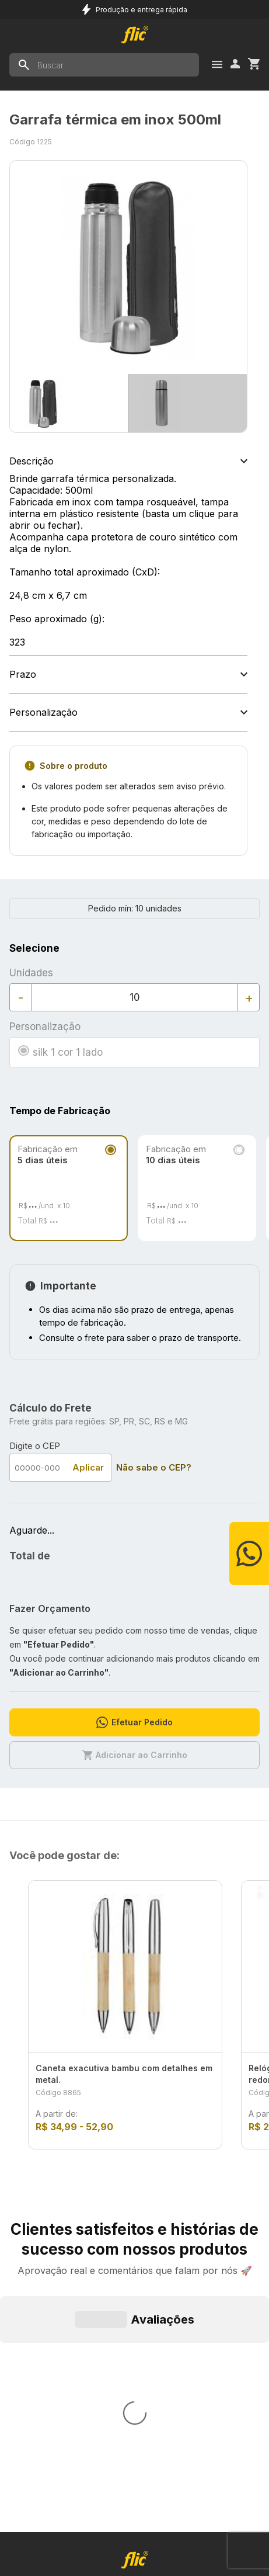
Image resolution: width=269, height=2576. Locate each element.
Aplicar (88, 1467)
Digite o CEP (34, 1445)
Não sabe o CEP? (153, 1467)
